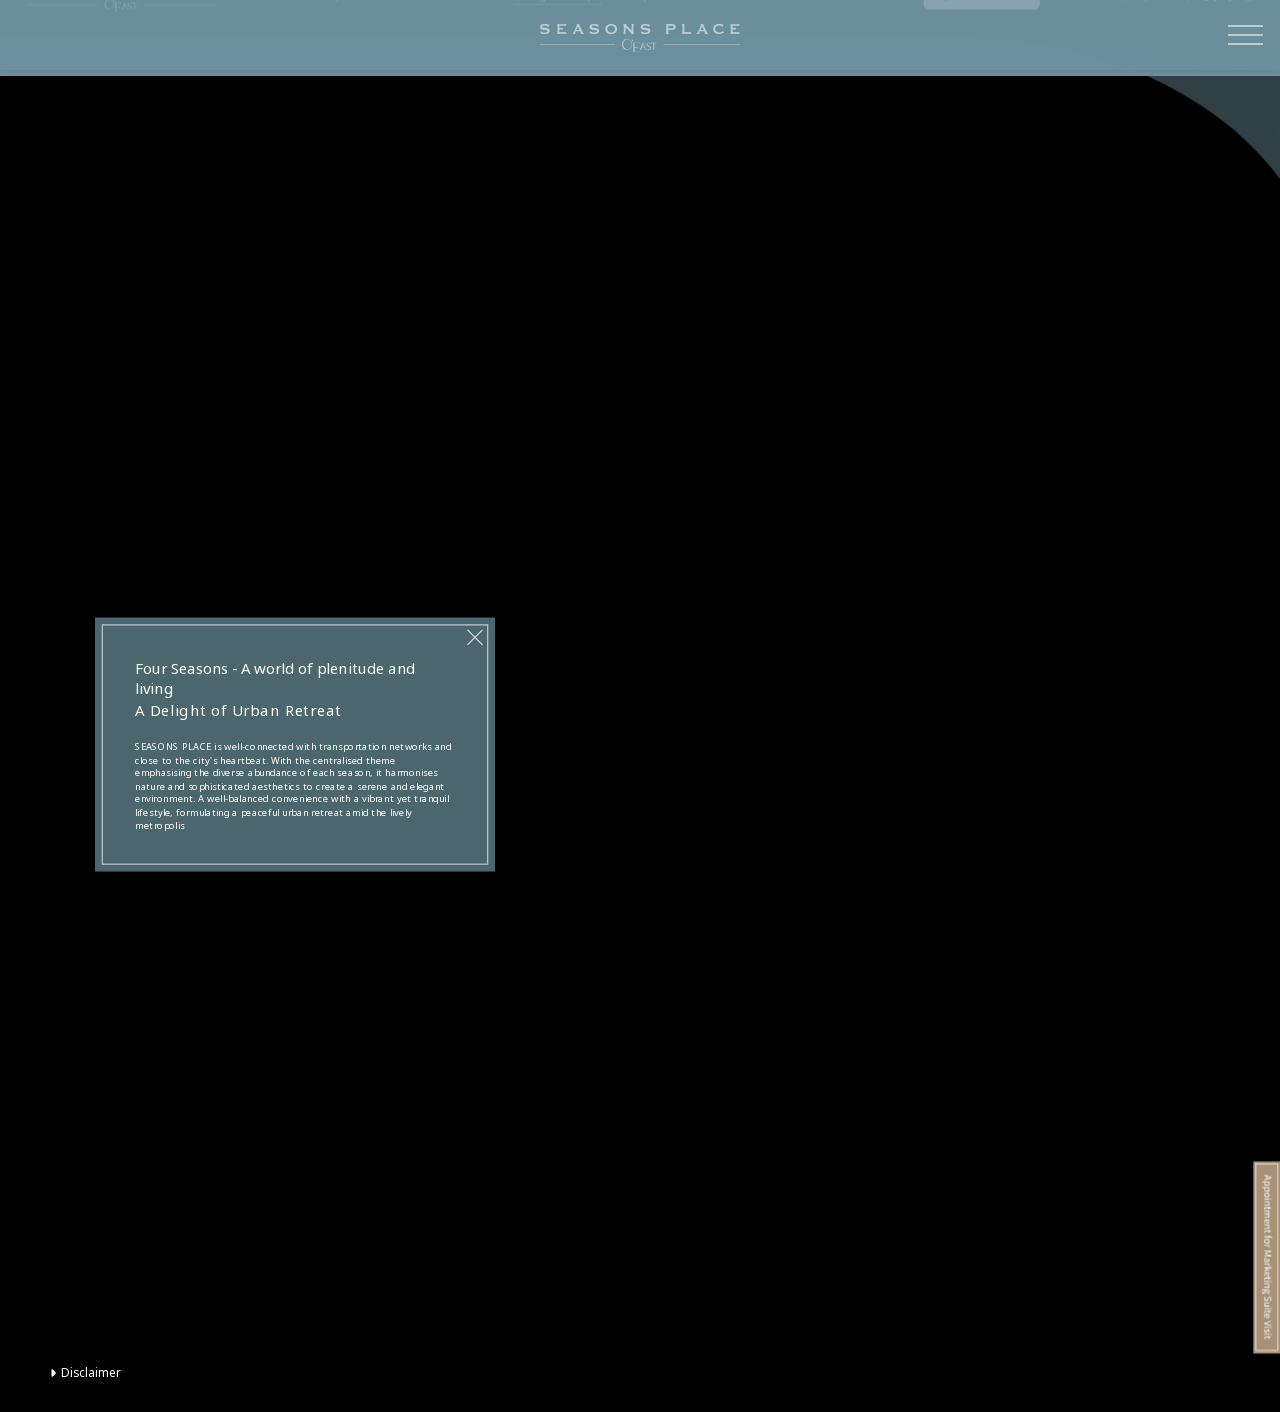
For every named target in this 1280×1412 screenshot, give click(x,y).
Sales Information (861, 38)
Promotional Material (740, 38)
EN (1165, 39)
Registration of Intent (982, 39)
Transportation (346, 38)
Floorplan (641, 38)
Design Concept (557, 38)
